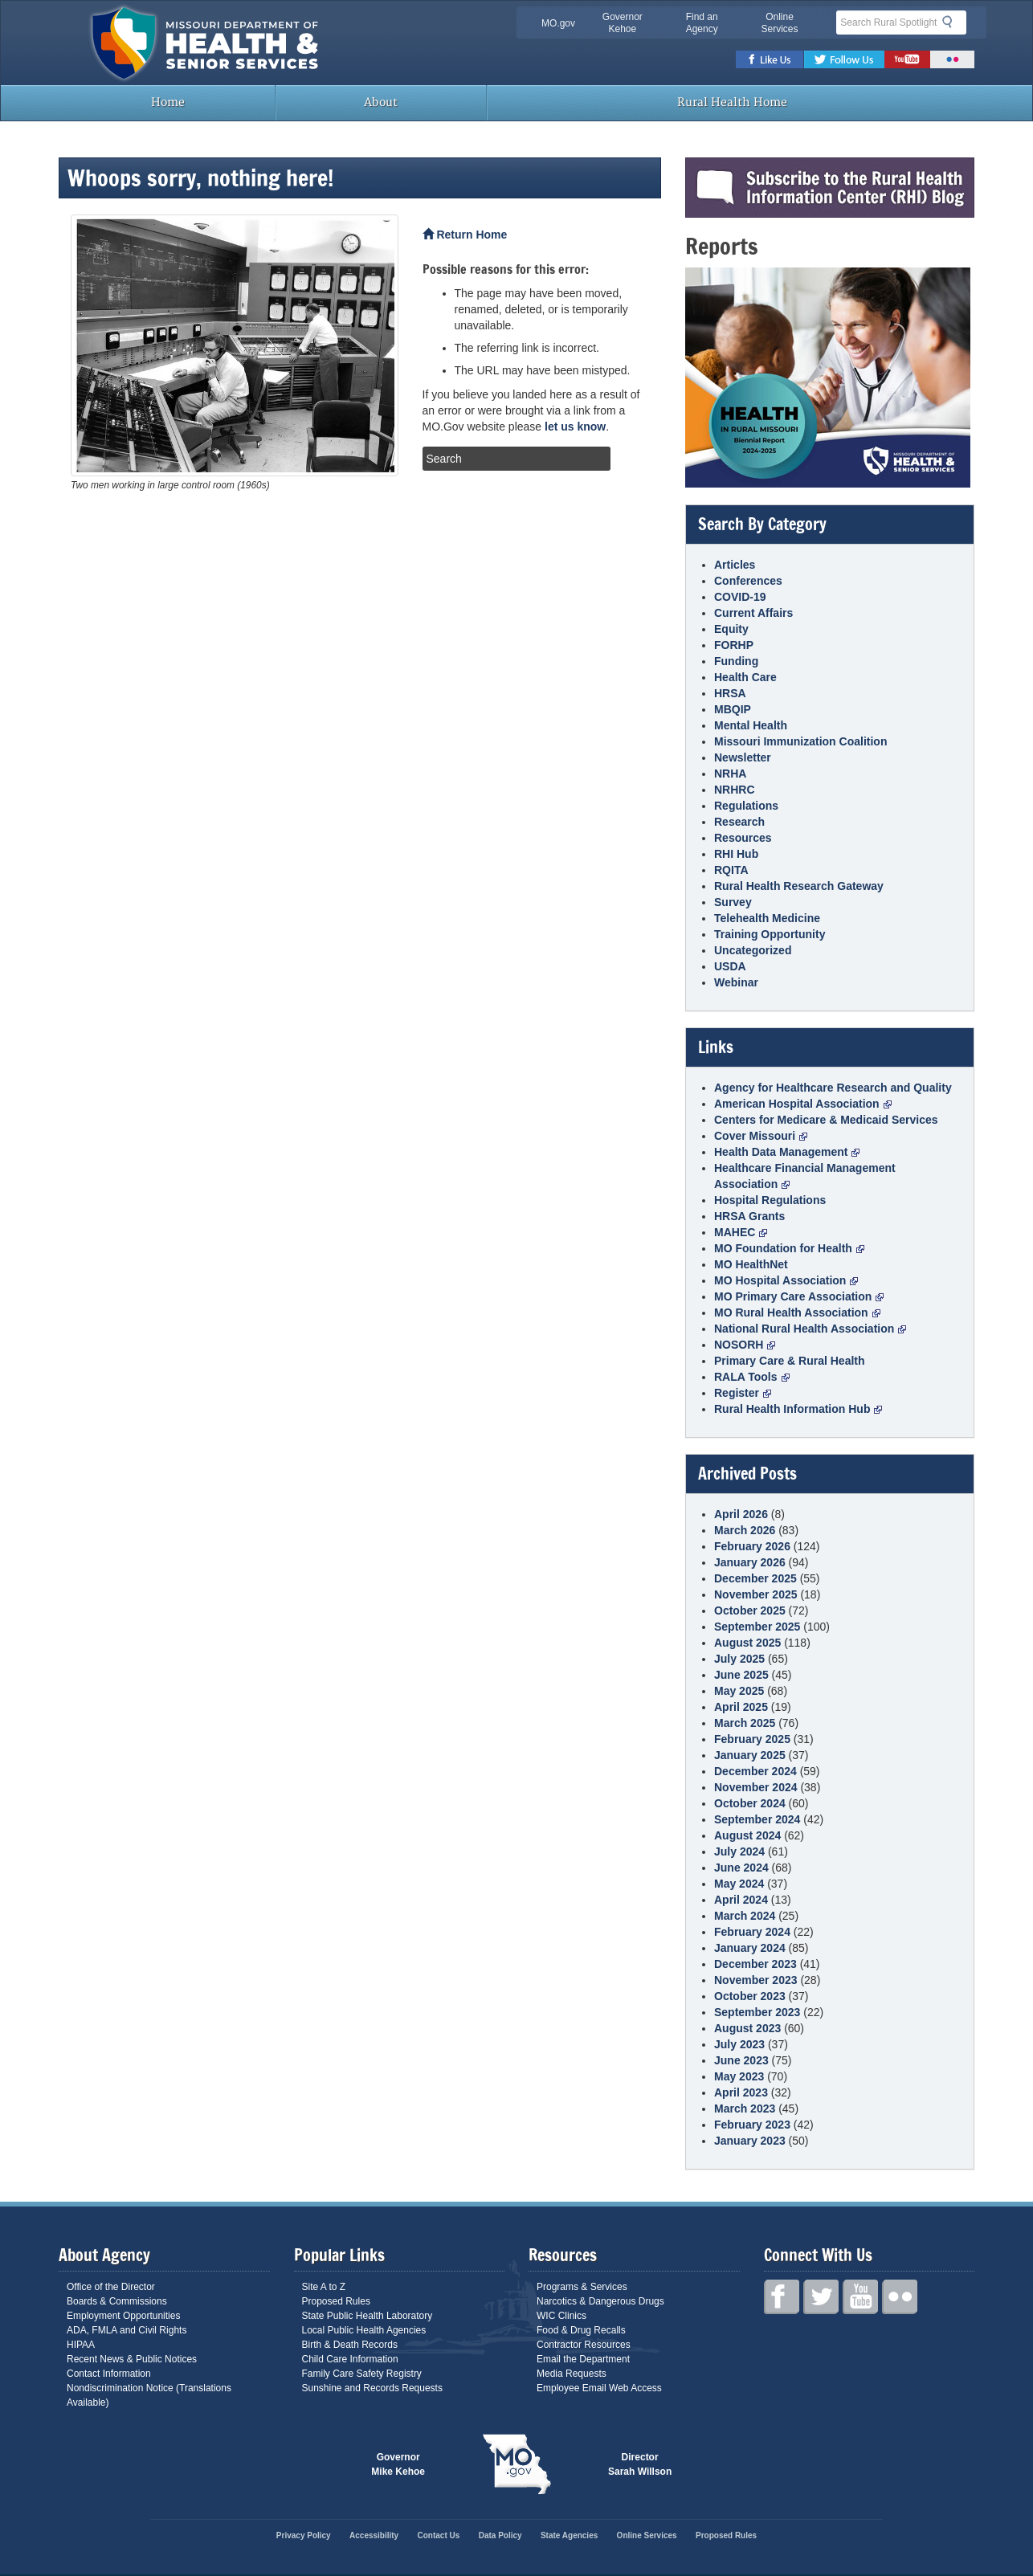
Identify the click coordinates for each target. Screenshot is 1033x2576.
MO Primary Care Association (799, 1296)
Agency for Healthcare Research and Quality (833, 1087)
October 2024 (750, 1803)
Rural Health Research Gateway (799, 886)
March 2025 (744, 1723)
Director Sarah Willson (640, 2464)
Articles (734, 564)
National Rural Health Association (810, 1328)
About (381, 102)
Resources (743, 837)
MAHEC (740, 1232)
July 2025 (739, 1658)
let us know (575, 426)
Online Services (779, 23)
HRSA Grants (749, 1216)
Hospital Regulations (770, 1200)
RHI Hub (736, 853)
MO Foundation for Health (789, 1248)
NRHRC (734, 789)
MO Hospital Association (786, 1280)
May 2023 (739, 2076)
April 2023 (741, 2092)
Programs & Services (582, 2286)
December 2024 (755, 1771)
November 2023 (756, 1980)
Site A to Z (324, 2286)
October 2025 (750, 1610)
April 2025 (741, 1706)
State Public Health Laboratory (367, 2315)
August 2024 (747, 1835)
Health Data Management (786, 1151)
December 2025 (755, 1578)
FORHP (733, 645)
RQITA (731, 869)
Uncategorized (752, 950)
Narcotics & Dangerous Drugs (600, 2301)
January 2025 (750, 1755)
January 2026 (750, 1562)
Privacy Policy (303, 2535)
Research (739, 821)
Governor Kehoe (622, 23)
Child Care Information (350, 2359)
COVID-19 (740, 596)
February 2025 (752, 1739)
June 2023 (741, 2060)
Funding (736, 661)
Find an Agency (702, 23)
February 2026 (752, 1546)
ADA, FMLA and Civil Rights (126, 2330)
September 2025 (757, 1626)
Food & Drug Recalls (581, 2330)
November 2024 (756, 1787)
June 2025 (741, 1674)
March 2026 (744, 1530)
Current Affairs (753, 612)
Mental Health (750, 725)
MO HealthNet (751, 1264)
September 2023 (757, 2012)
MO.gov (558, 23)
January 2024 (750, 1947)
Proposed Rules (336, 2301)
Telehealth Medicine (767, 918)
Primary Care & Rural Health (789, 1360)
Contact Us (439, 2535)
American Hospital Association (803, 1103)
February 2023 (752, 2124)
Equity (731, 629)
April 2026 (741, 1514)
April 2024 (741, 1899)
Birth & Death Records (350, 2344)
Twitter (844, 59)
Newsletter (742, 757)
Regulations (746, 805)
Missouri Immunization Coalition (800, 741)
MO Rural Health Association (797, 1312)
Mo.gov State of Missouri (516, 2464)
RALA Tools (752, 1376)
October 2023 (750, 1996)
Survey (733, 902)
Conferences (748, 580)
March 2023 (744, 2108)
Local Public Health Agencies (364, 2330)
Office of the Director (111, 2286)
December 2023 (755, 1964)
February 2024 (752, 1931)
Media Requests (571, 2373)
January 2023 (750, 2140)
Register (742, 1392)
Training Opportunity (769, 934)
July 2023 (739, 2044)
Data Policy (500, 2535)
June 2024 (741, 1867)
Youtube (907, 59)
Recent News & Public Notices (132, 2359)
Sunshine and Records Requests (372, 2388)
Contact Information (109, 2373)
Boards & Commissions (117, 2301)
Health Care (745, 677)
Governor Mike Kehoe (398, 2464)
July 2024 (739, 1851)
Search (952, 21)
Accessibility (373, 2535)
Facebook (770, 59)
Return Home (465, 234)
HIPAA (81, 2344)
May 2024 (739, 1883)
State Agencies (569, 2535)
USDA (730, 966)
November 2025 (756, 1594)
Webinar (736, 982)
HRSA (730, 693)
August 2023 (747, 2028)
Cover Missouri (760, 1135)
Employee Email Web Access (599, 2388)
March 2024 (744, 1915)
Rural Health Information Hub (798, 1408)
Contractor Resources (584, 2344)
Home (167, 102)
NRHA (730, 773)
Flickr (952, 59)
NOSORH (744, 1344)
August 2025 (747, 1642)
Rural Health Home (731, 102)
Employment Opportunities (123, 2315)
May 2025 (739, 1690)
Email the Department (583, 2359)
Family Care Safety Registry (362, 2373)
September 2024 (757, 1819)
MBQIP (732, 709)
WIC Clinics (561, 2315)
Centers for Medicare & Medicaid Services (826, 1119)
